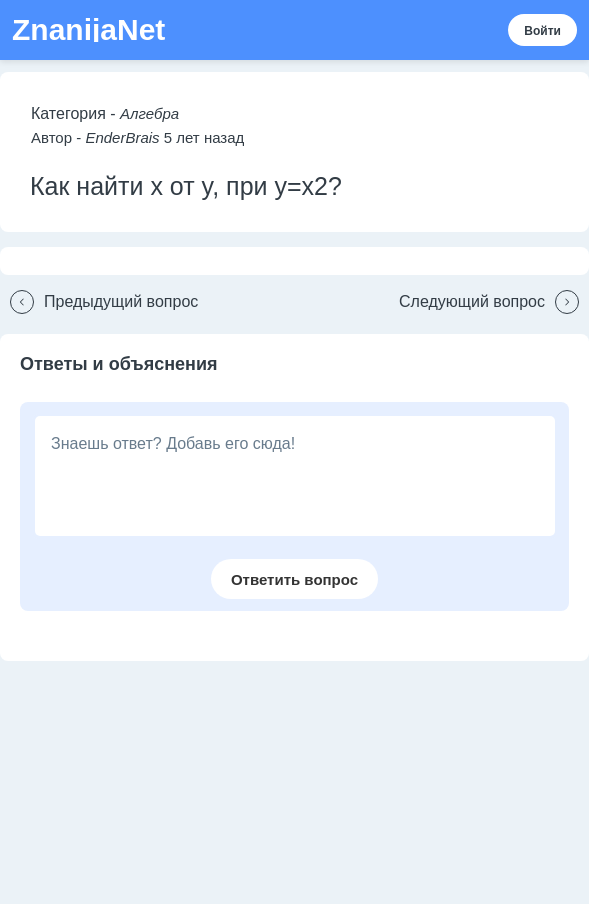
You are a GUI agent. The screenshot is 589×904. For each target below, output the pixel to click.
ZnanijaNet (88, 30)
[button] (99, 302)
